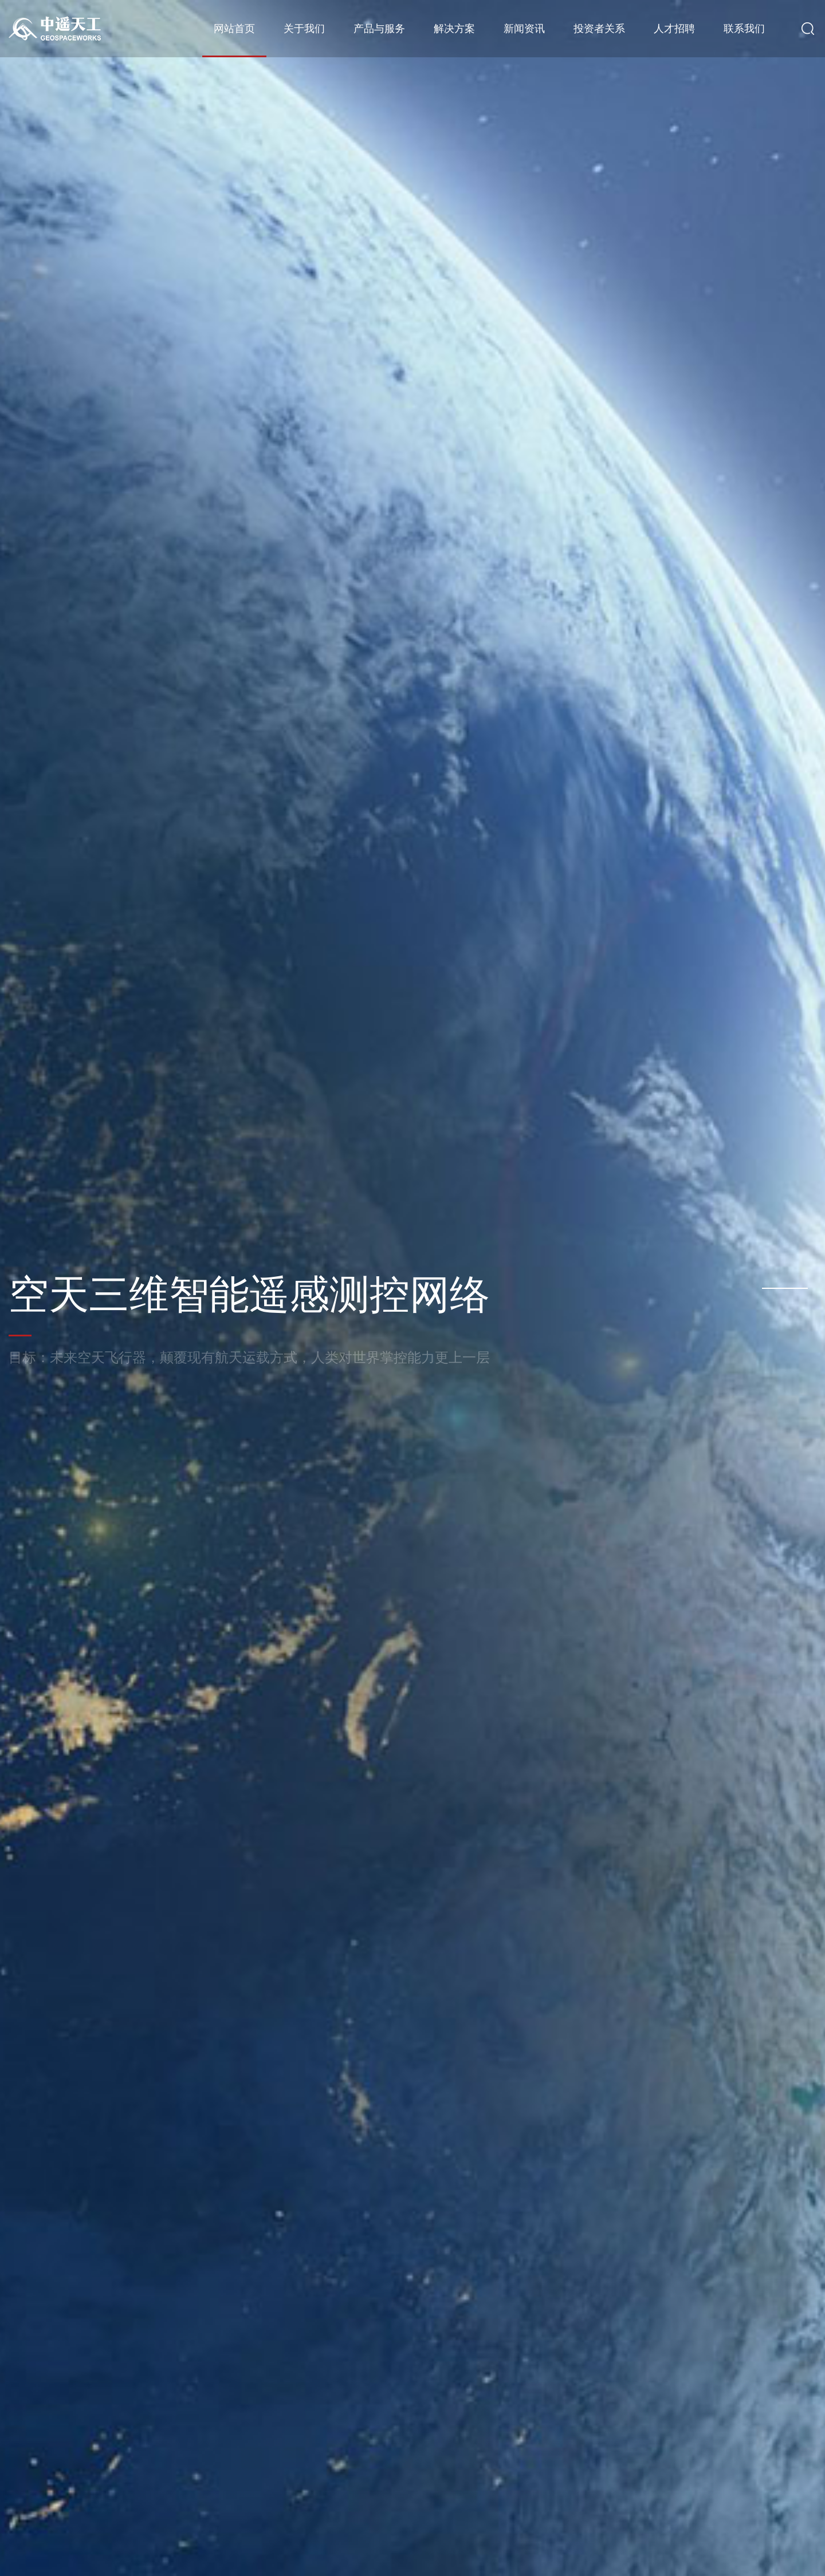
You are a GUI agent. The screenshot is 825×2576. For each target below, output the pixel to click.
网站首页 (234, 28)
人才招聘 (674, 28)
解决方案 (454, 28)
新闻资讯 (524, 28)
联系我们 (744, 28)
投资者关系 (599, 28)
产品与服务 (379, 28)
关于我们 (304, 28)
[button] (785, 1288)
